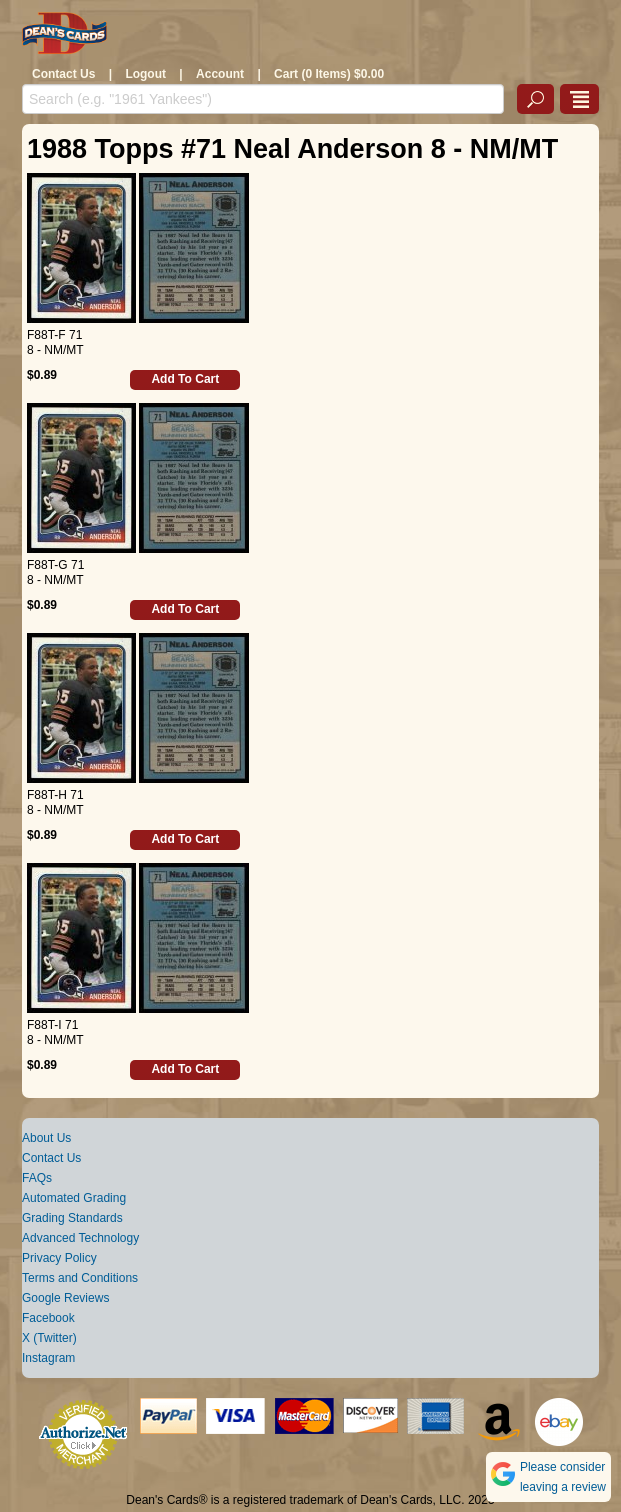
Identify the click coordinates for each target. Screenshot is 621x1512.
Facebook (48, 1318)
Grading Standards (72, 1218)
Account (220, 74)
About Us (46, 1138)
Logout (145, 74)
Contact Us (63, 74)
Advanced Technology (80, 1238)
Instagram (48, 1358)
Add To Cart (185, 379)
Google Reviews (65, 1298)
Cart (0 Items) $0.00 (329, 74)
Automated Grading (74, 1198)
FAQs (37, 1178)
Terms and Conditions (80, 1278)
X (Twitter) (49, 1338)
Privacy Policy (59, 1258)
